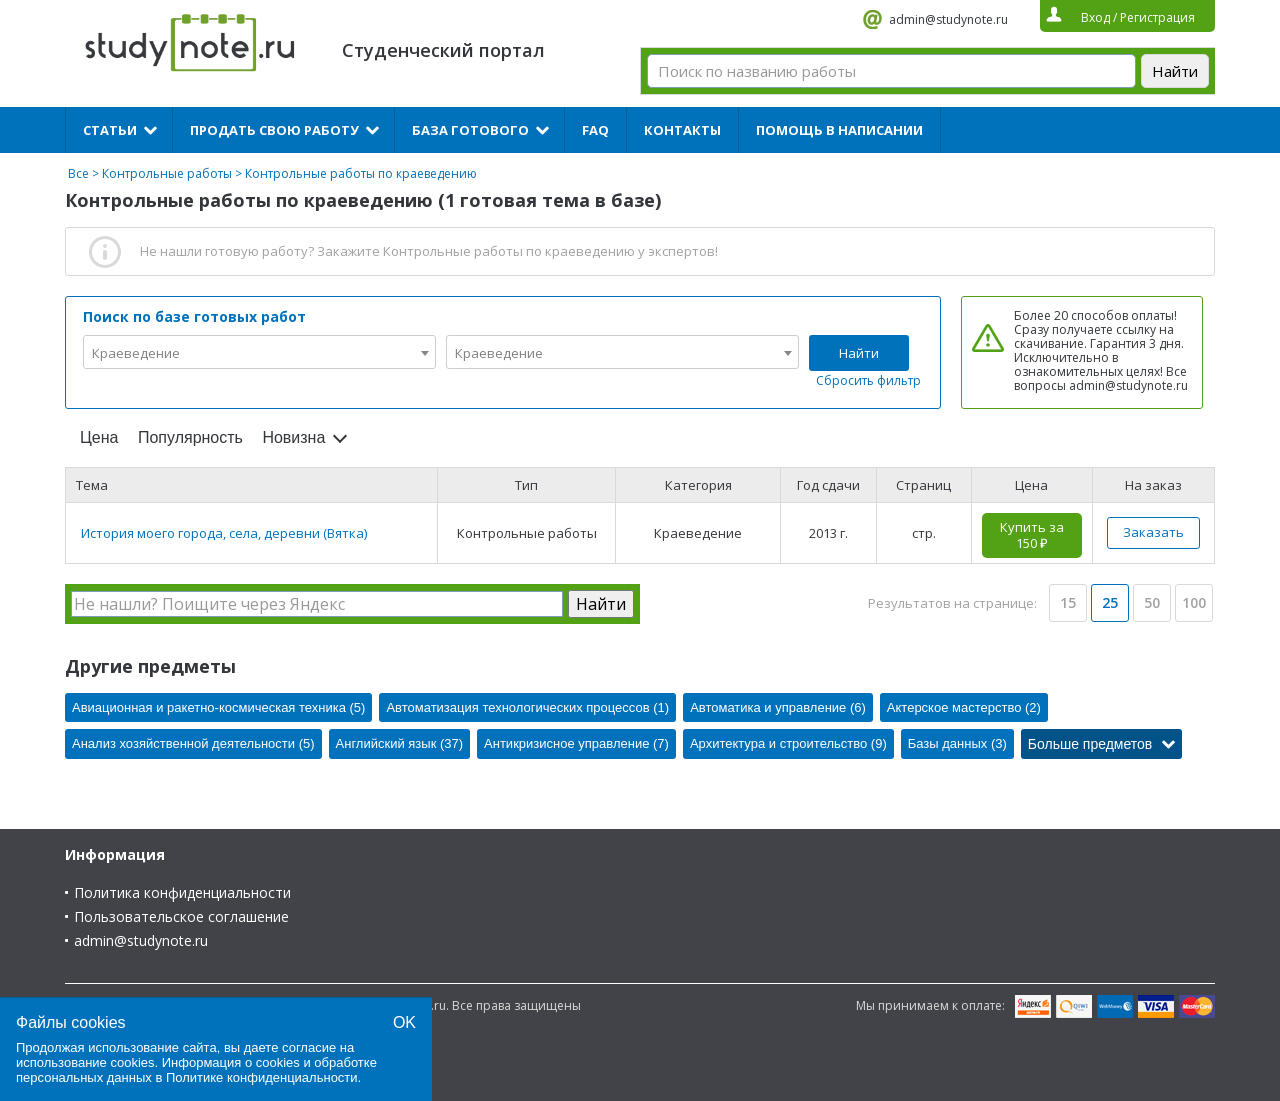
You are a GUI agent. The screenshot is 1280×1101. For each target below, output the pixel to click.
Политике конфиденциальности (262, 1077)
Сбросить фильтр (868, 380)
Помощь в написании (839, 130)
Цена (99, 437)
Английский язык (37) (400, 743)
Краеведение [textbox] (136, 353)
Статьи (110, 130)
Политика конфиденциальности (182, 892)
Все (78, 173)
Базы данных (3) (957, 743)
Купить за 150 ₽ (1032, 535)
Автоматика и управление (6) (778, 707)
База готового (470, 130)
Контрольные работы (167, 173)
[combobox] (259, 352)
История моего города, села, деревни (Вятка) (224, 533)
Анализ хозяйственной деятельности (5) (193, 743)
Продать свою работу (274, 130)
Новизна (293, 437)
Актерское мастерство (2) (964, 707)
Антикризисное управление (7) (576, 743)
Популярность (190, 437)
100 (1194, 602)
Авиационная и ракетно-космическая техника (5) (218, 707)
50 (1152, 602)
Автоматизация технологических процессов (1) (527, 707)
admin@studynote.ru (948, 19)
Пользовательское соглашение (181, 916)
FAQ (595, 130)
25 (1110, 602)
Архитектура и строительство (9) (788, 743)
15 (1068, 602)
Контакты (682, 130)
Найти (859, 353)
